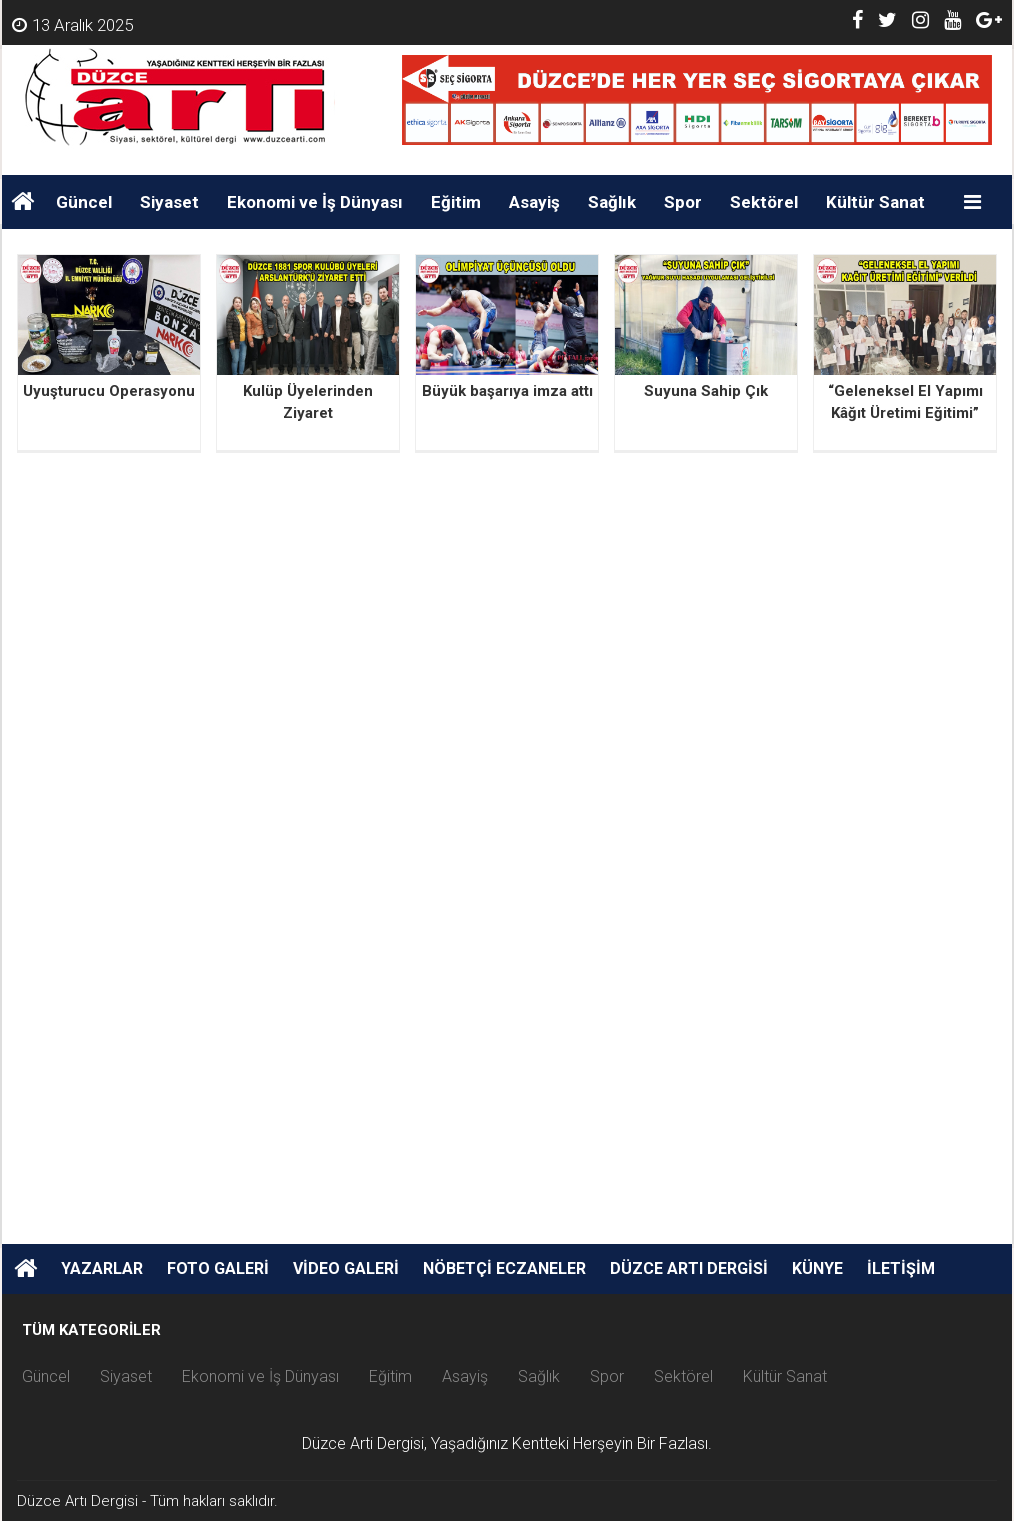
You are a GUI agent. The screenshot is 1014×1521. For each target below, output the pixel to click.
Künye (817, 1268)
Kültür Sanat (875, 202)
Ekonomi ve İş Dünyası (315, 202)
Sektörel (764, 202)
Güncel (84, 202)
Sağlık (612, 202)
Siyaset (169, 202)
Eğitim (456, 202)
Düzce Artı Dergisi (689, 1268)
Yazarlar (102, 1268)
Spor (683, 202)
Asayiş (534, 202)
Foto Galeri (218, 1268)
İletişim (901, 1268)
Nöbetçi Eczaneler (504, 1268)
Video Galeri (346, 1268)
